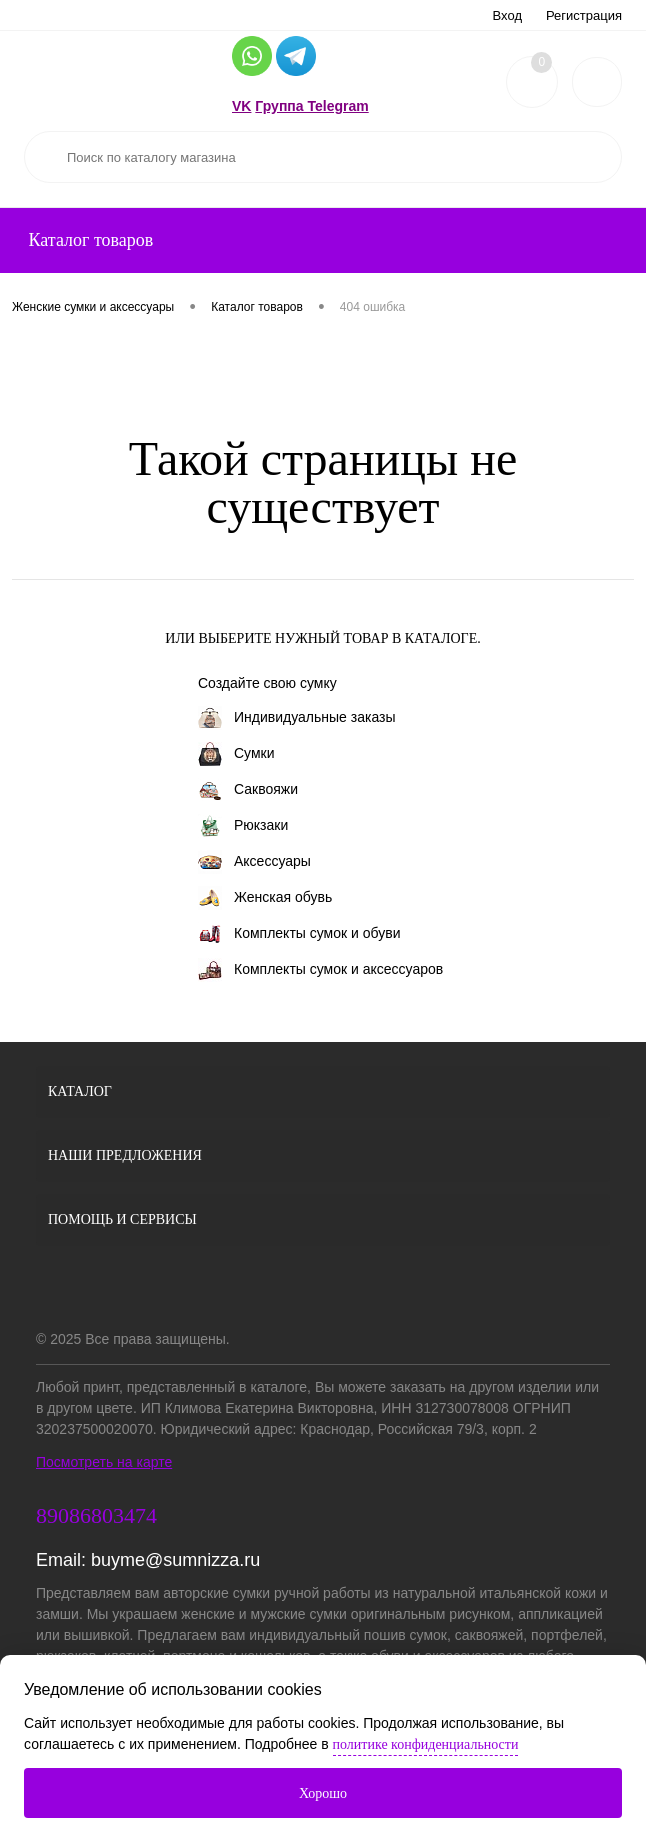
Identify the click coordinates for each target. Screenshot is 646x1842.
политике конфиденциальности (426, 1744)
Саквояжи (248, 790)
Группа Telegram (311, 106)
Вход (507, 15)
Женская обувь (265, 898)
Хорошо (323, 1793)
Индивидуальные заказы (297, 718)
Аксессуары (254, 862)
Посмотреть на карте (104, 1462)
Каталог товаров (88, 240)
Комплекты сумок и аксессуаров (320, 970)
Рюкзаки (243, 826)
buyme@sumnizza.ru (175, 1560)
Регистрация (584, 15)
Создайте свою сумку (267, 683)
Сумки (236, 754)
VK (241, 106)
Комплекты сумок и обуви (299, 934)
